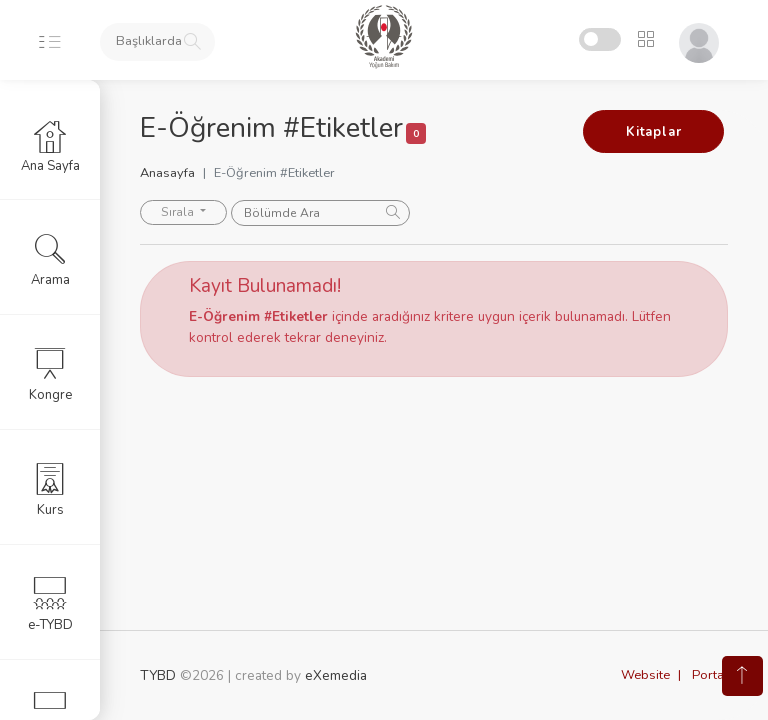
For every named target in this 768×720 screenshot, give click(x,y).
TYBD (158, 675)
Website (645, 675)
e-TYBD (50, 604)
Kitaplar (653, 132)
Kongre (50, 374)
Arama (50, 259)
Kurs (50, 489)
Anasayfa (167, 173)
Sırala (179, 212)
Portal (710, 675)
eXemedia (336, 675)
